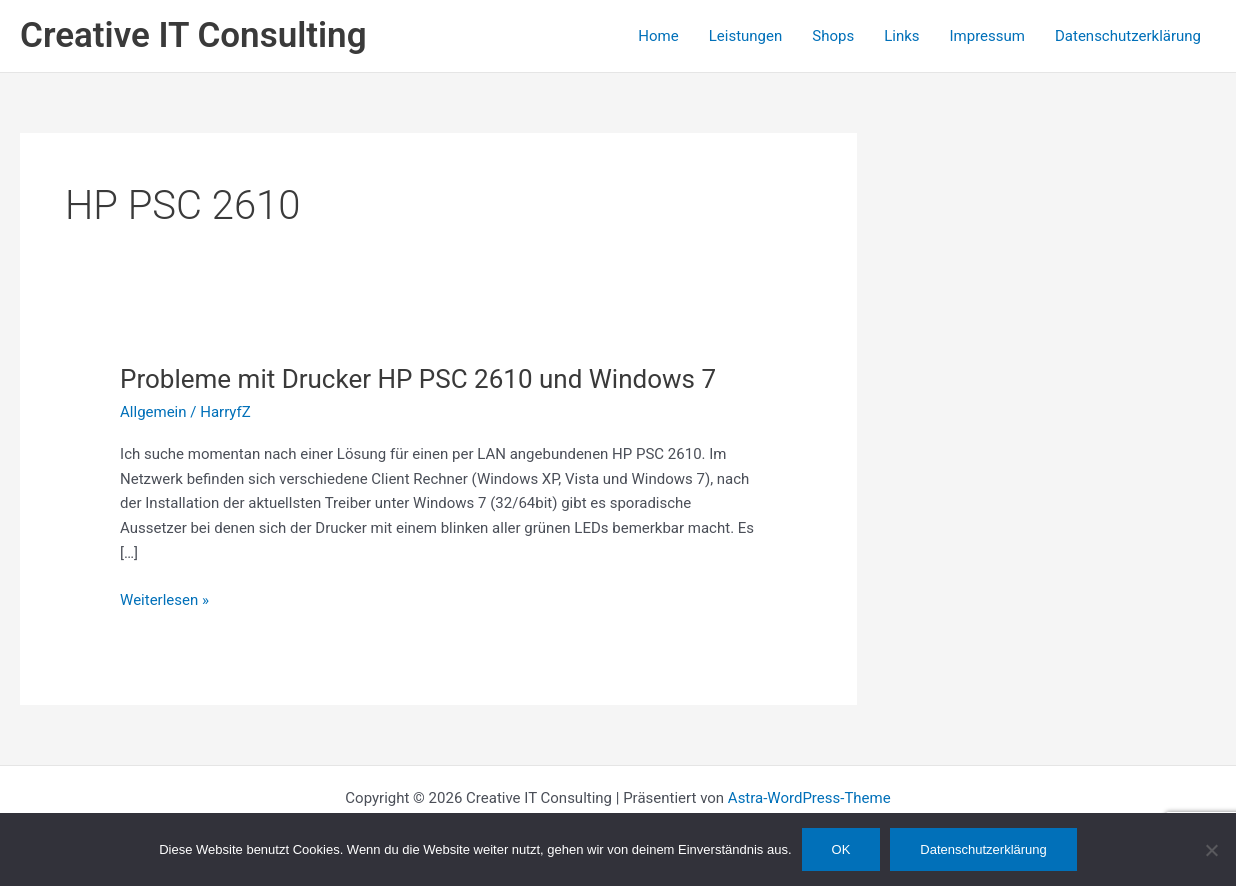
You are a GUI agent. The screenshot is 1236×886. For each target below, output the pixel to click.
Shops (833, 36)
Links (901, 36)
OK (841, 849)
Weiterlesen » (164, 600)
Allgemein (153, 412)
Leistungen (746, 36)
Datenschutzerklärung (1128, 36)
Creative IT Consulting (193, 35)
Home (658, 36)
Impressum (987, 36)
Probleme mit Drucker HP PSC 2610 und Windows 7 (418, 379)
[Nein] (1211, 850)
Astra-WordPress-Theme (809, 798)
